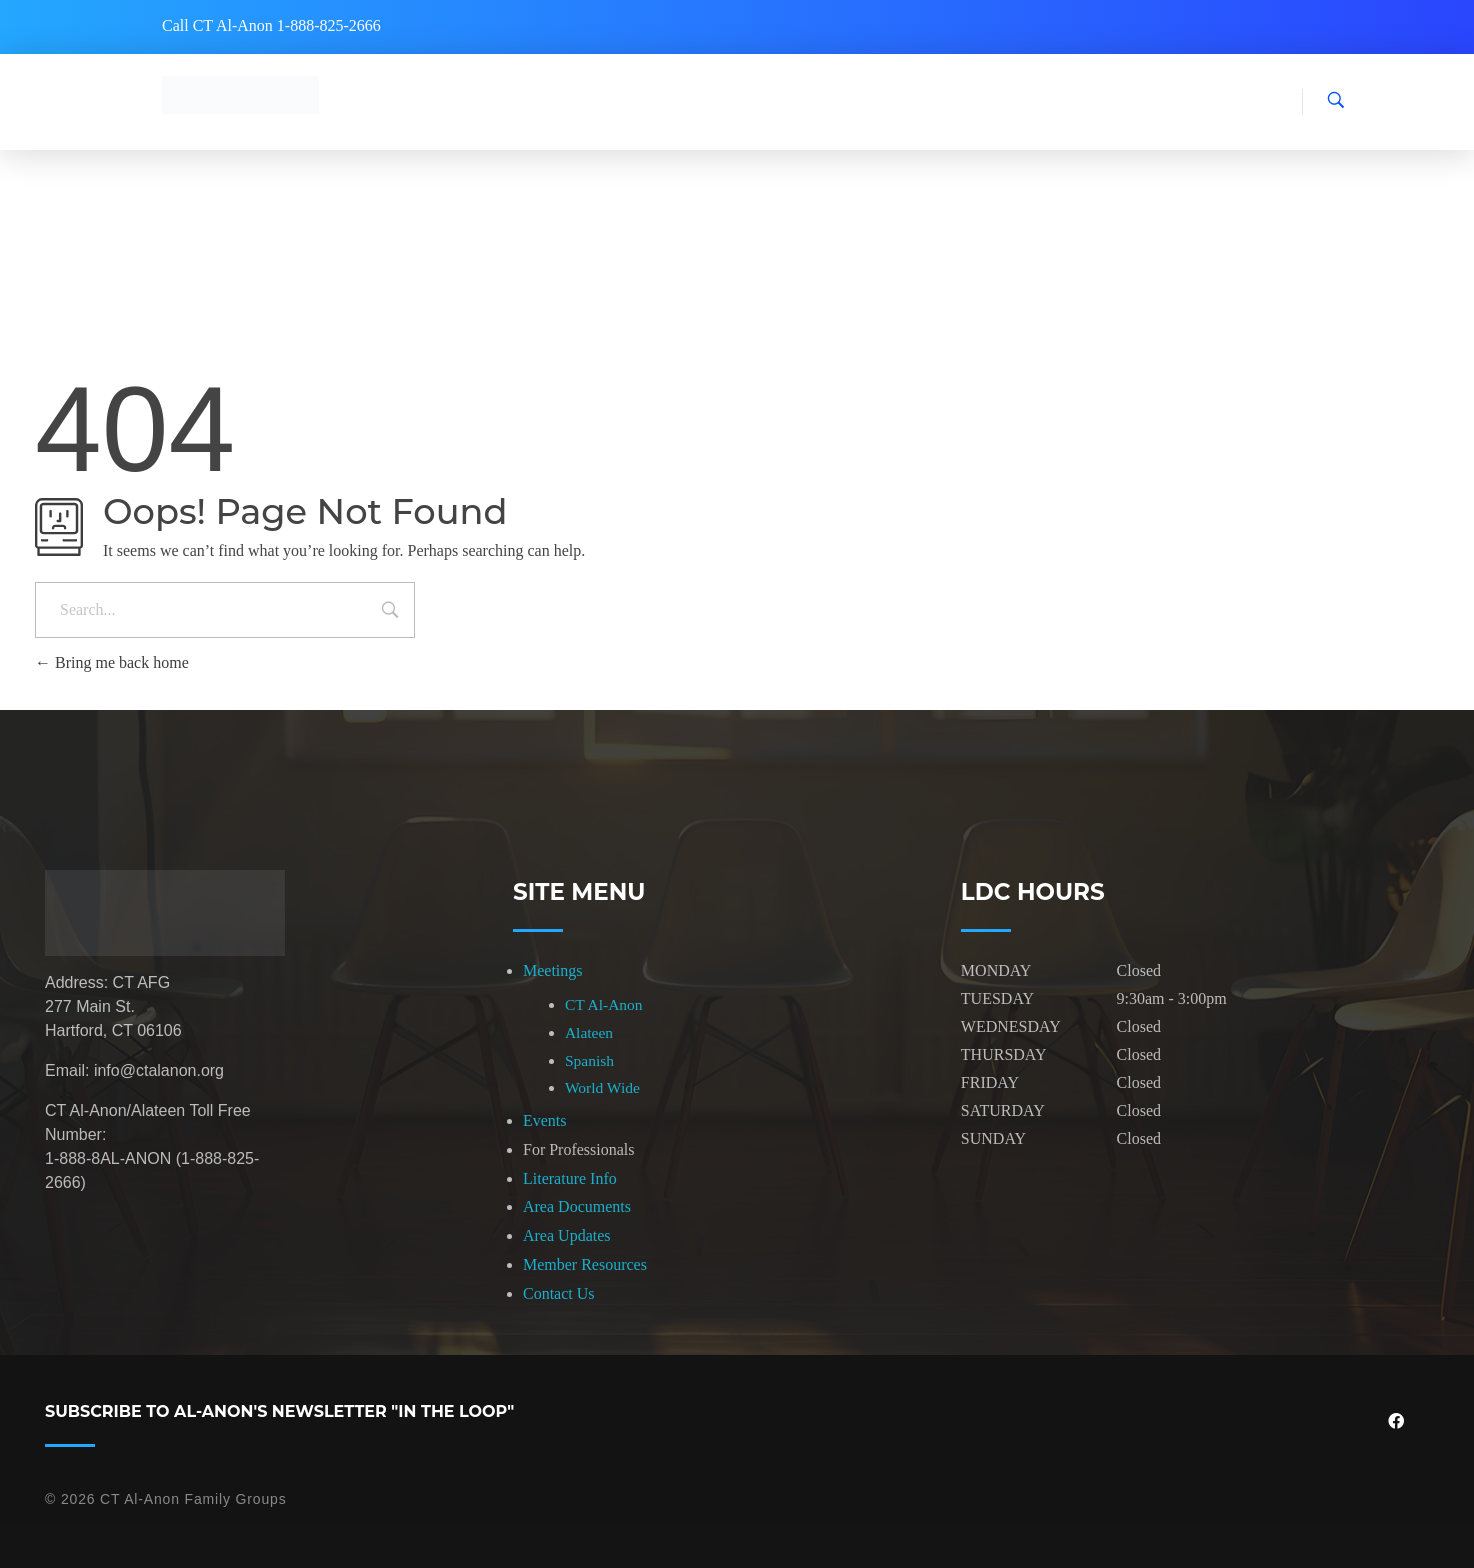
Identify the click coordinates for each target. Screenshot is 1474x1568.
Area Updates (567, 1235)
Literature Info (570, 1178)
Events (545, 1120)
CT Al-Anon (604, 1004)
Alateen (589, 1032)
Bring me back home (112, 662)
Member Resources (585, 1264)
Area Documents (577, 1206)
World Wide (602, 1087)
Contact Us (559, 1293)
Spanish (589, 1060)
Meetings (553, 970)
